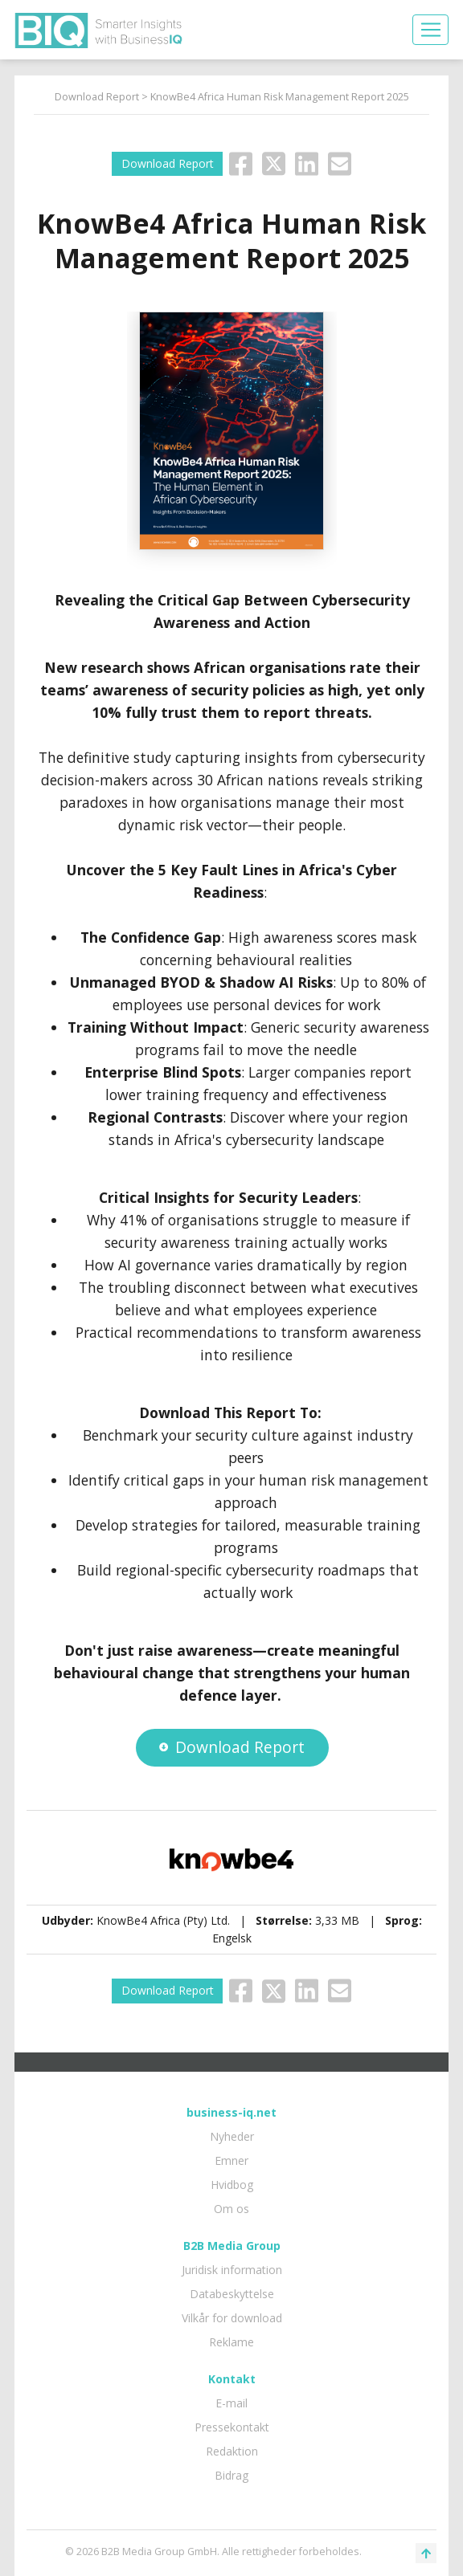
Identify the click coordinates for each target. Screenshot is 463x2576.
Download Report (97, 97)
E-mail (231, 2403)
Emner (231, 2160)
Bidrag (231, 2475)
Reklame (231, 2342)
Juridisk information (232, 2269)
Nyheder (232, 2136)
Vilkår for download (232, 2317)
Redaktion (232, 2451)
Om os (231, 2208)
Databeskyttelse (232, 2293)
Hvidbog (232, 2184)
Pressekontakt (232, 2427)
